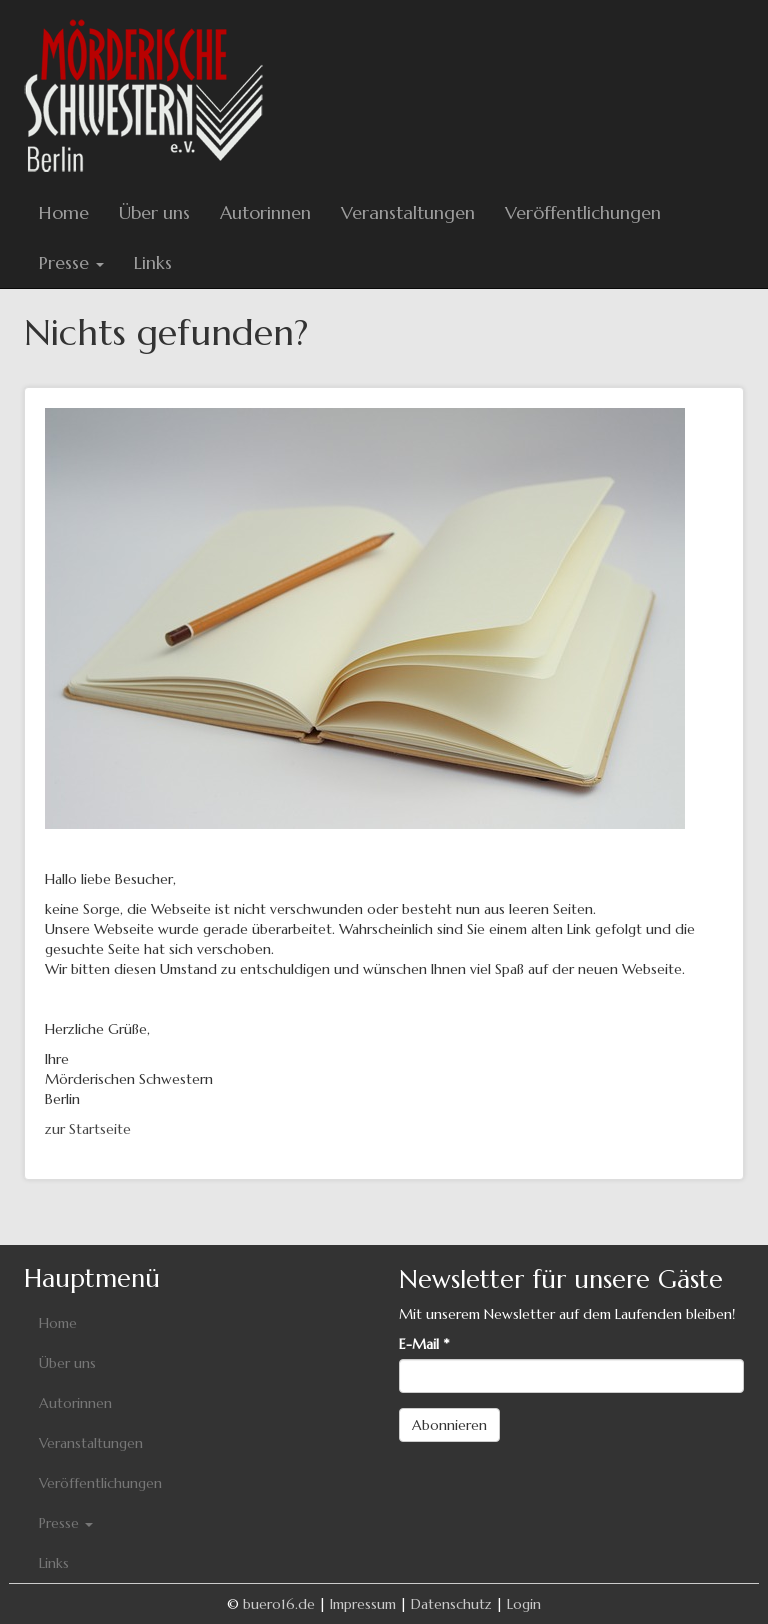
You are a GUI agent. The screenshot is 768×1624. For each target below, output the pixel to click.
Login (524, 1604)
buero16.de (279, 1604)
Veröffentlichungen (583, 212)
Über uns (154, 212)
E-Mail (424, 1344)
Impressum (363, 1604)
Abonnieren (449, 1425)
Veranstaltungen (408, 212)
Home (64, 212)
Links (153, 262)
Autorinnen (265, 212)
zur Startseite (88, 1129)
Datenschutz (451, 1604)
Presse (71, 262)
